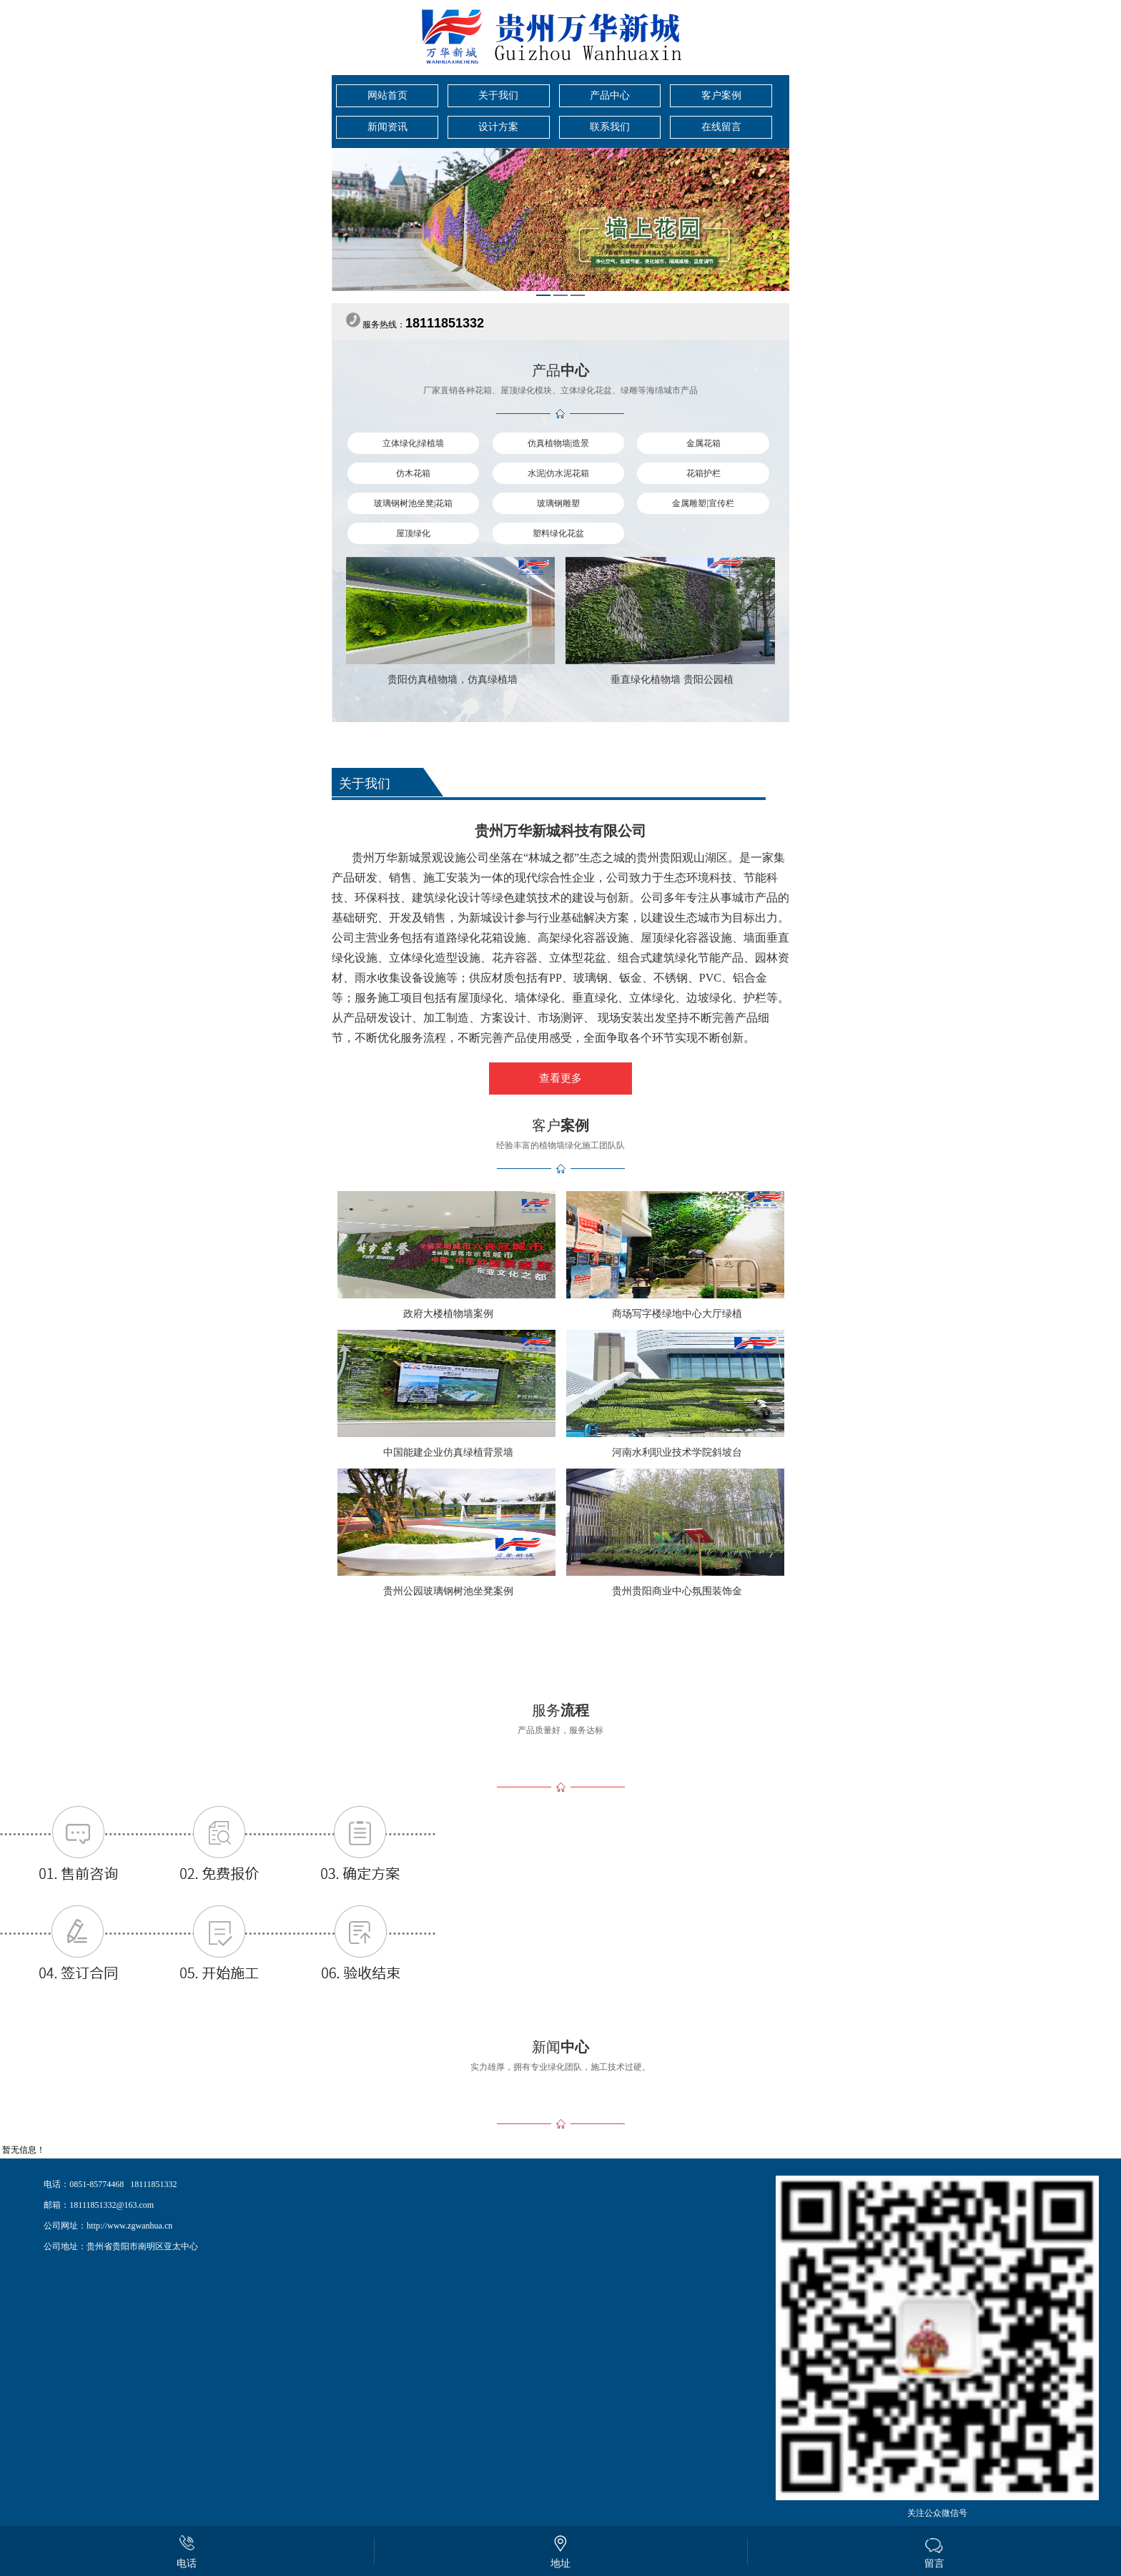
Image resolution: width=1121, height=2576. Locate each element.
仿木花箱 (413, 473)
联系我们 (610, 127)
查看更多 (560, 1078)
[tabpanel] (560, 219)
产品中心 (610, 95)
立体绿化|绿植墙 (413, 443)
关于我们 (498, 95)
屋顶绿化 (413, 533)
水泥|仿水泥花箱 (558, 473)
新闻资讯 (387, 127)
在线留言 (721, 127)
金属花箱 (703, 443)
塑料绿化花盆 (558, 533)
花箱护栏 (703, 473)
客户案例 (721, 95)
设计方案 (498, 127)
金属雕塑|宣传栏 (703, 503)
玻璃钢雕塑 (558, 503)
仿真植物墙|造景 (558, 443)
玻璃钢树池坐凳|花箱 (413, 503)
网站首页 (387, 95)
